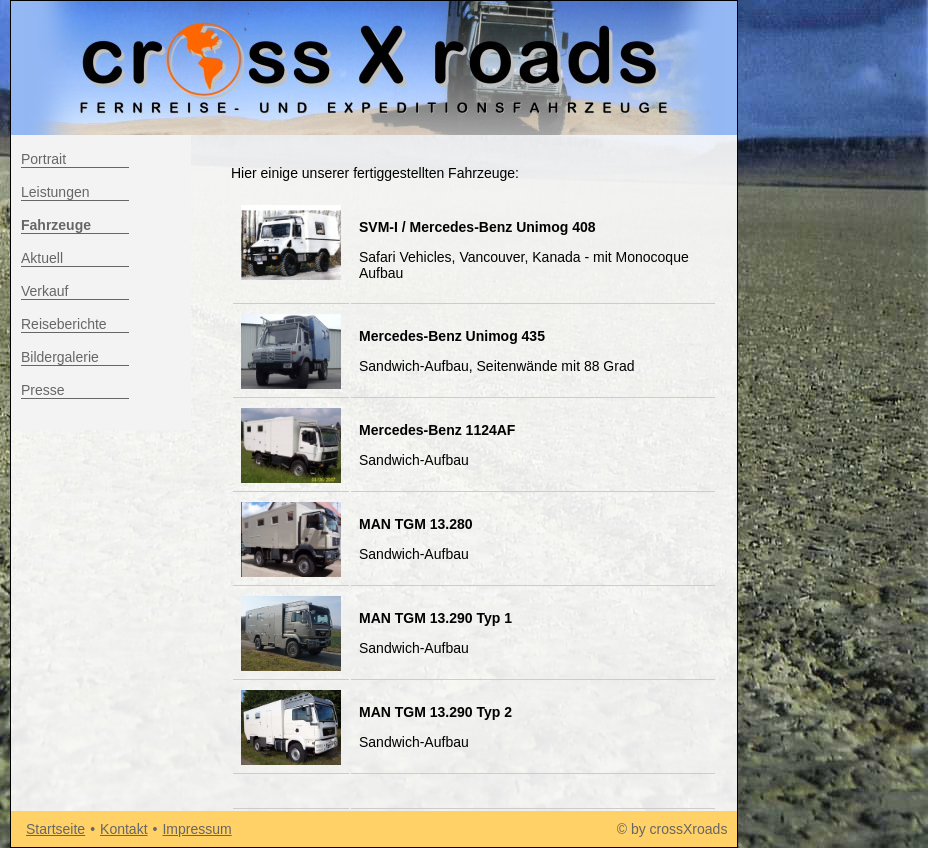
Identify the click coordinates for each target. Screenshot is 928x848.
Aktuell (42, 258)
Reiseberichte (64, 324)
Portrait (43, 159)
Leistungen (55, 192)
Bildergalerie (60, 357)
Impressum (196, 829)
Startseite (55, 829)
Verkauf (44, 291)
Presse (43, 390)
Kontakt (123, 829)
